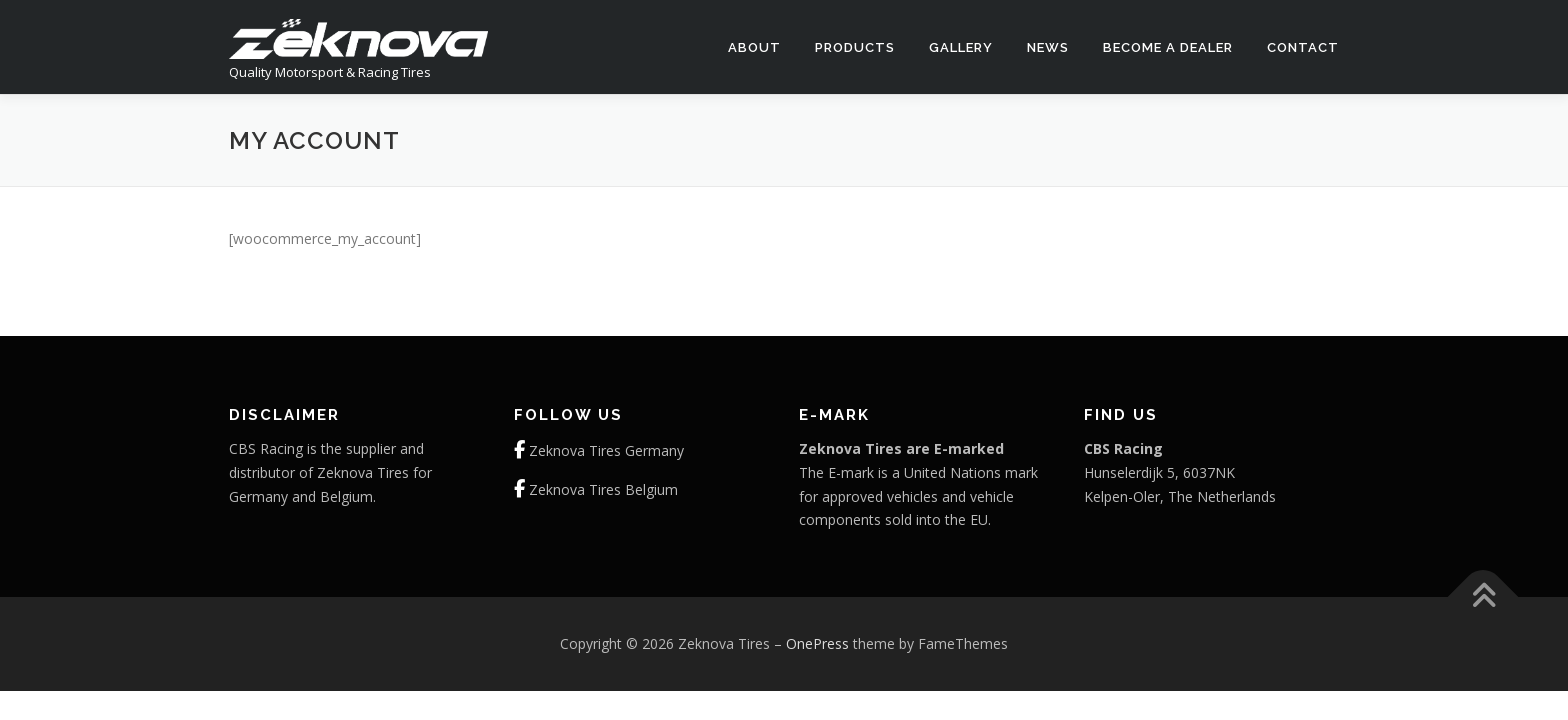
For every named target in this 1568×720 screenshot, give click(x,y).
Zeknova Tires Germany (606, 450)
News (1048, 47)
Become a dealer (1168, 47)
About (754, 47)
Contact (1303, 47)
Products (855, 47)
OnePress (817, 643)
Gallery (961, 47)
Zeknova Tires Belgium (603, 489)
